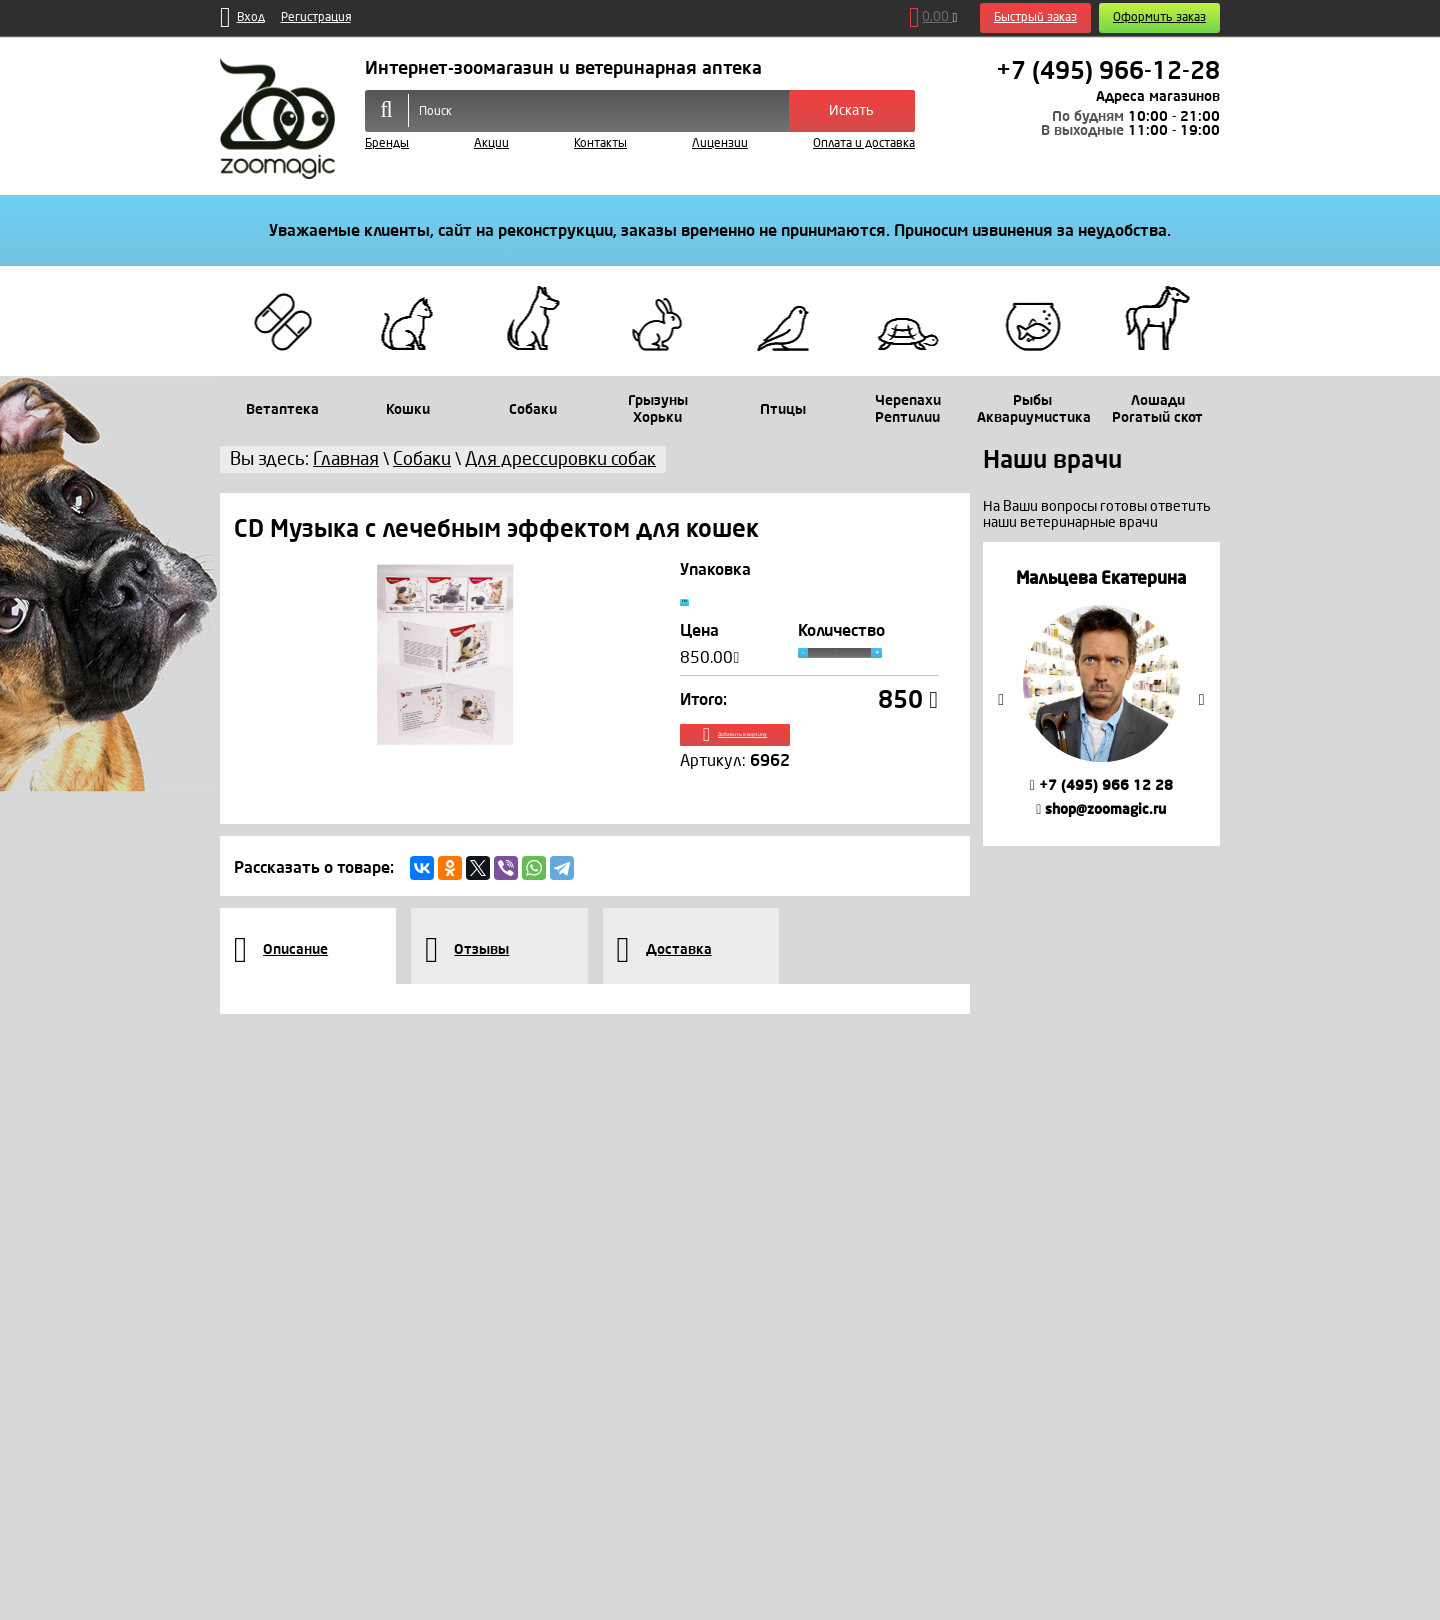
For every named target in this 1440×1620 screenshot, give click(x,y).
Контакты (600, 143)
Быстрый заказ (1035, 17)
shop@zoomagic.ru (1101, 809)
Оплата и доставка (864, 143)
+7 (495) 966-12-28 (1108, 71)
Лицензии (720, 143)
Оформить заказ (1159, 17)
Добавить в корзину (809, 758)
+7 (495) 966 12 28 (1101, 785)
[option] (1101, 693)
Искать (851, 110)
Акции (491, 143)
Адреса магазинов (1158, 96)
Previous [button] (1001, 700)
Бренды (387, 143)
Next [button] (1202, 700)
